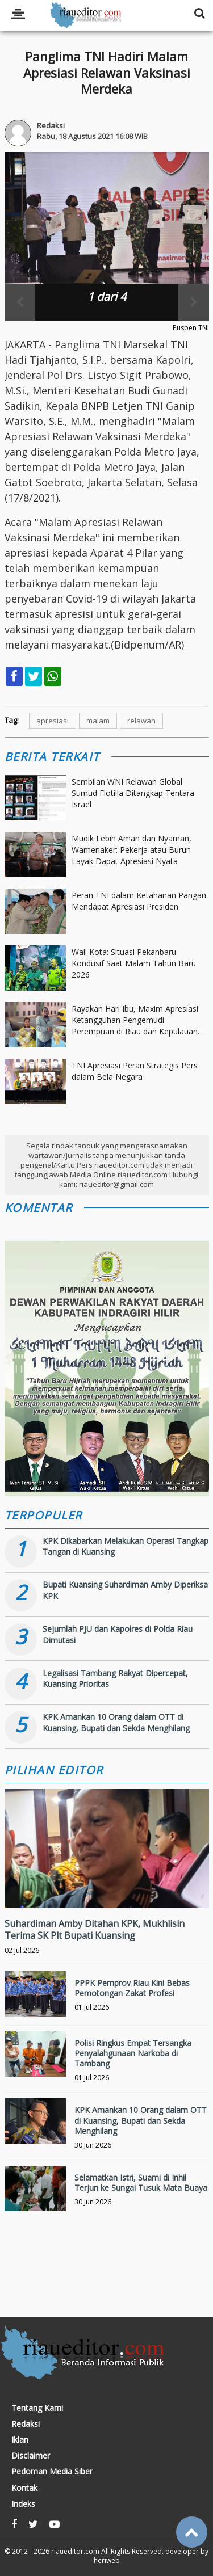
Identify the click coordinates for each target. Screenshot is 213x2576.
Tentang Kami (37, 2408)
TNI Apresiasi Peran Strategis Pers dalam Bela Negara (135, 1071)
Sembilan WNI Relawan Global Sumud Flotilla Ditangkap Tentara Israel (133, 792)
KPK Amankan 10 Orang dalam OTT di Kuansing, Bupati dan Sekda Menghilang (116, 1722)
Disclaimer (30, 2456)
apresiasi (52, 720)
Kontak (24, 2488)
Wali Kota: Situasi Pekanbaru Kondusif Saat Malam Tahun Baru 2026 (134, 962)
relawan (141, 720)
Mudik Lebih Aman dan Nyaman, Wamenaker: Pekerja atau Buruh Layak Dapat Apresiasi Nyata (131, 849)
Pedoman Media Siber (52, 2471)
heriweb (107, 2560)
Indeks (23, 2504)
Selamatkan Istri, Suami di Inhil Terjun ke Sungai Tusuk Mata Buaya (140, 2182)
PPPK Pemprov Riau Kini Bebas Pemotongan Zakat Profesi (132, 1987)
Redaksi (25, 2424)
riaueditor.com (75, 2551)
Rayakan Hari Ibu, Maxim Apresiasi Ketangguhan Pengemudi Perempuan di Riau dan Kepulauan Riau (135, 1020)
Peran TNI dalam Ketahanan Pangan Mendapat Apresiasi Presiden (139, 901)
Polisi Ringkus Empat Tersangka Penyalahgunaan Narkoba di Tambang (132, 2053)
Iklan (19, 2440)
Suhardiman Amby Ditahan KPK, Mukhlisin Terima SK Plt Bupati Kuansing (95, 1929)
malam (98, 720)
